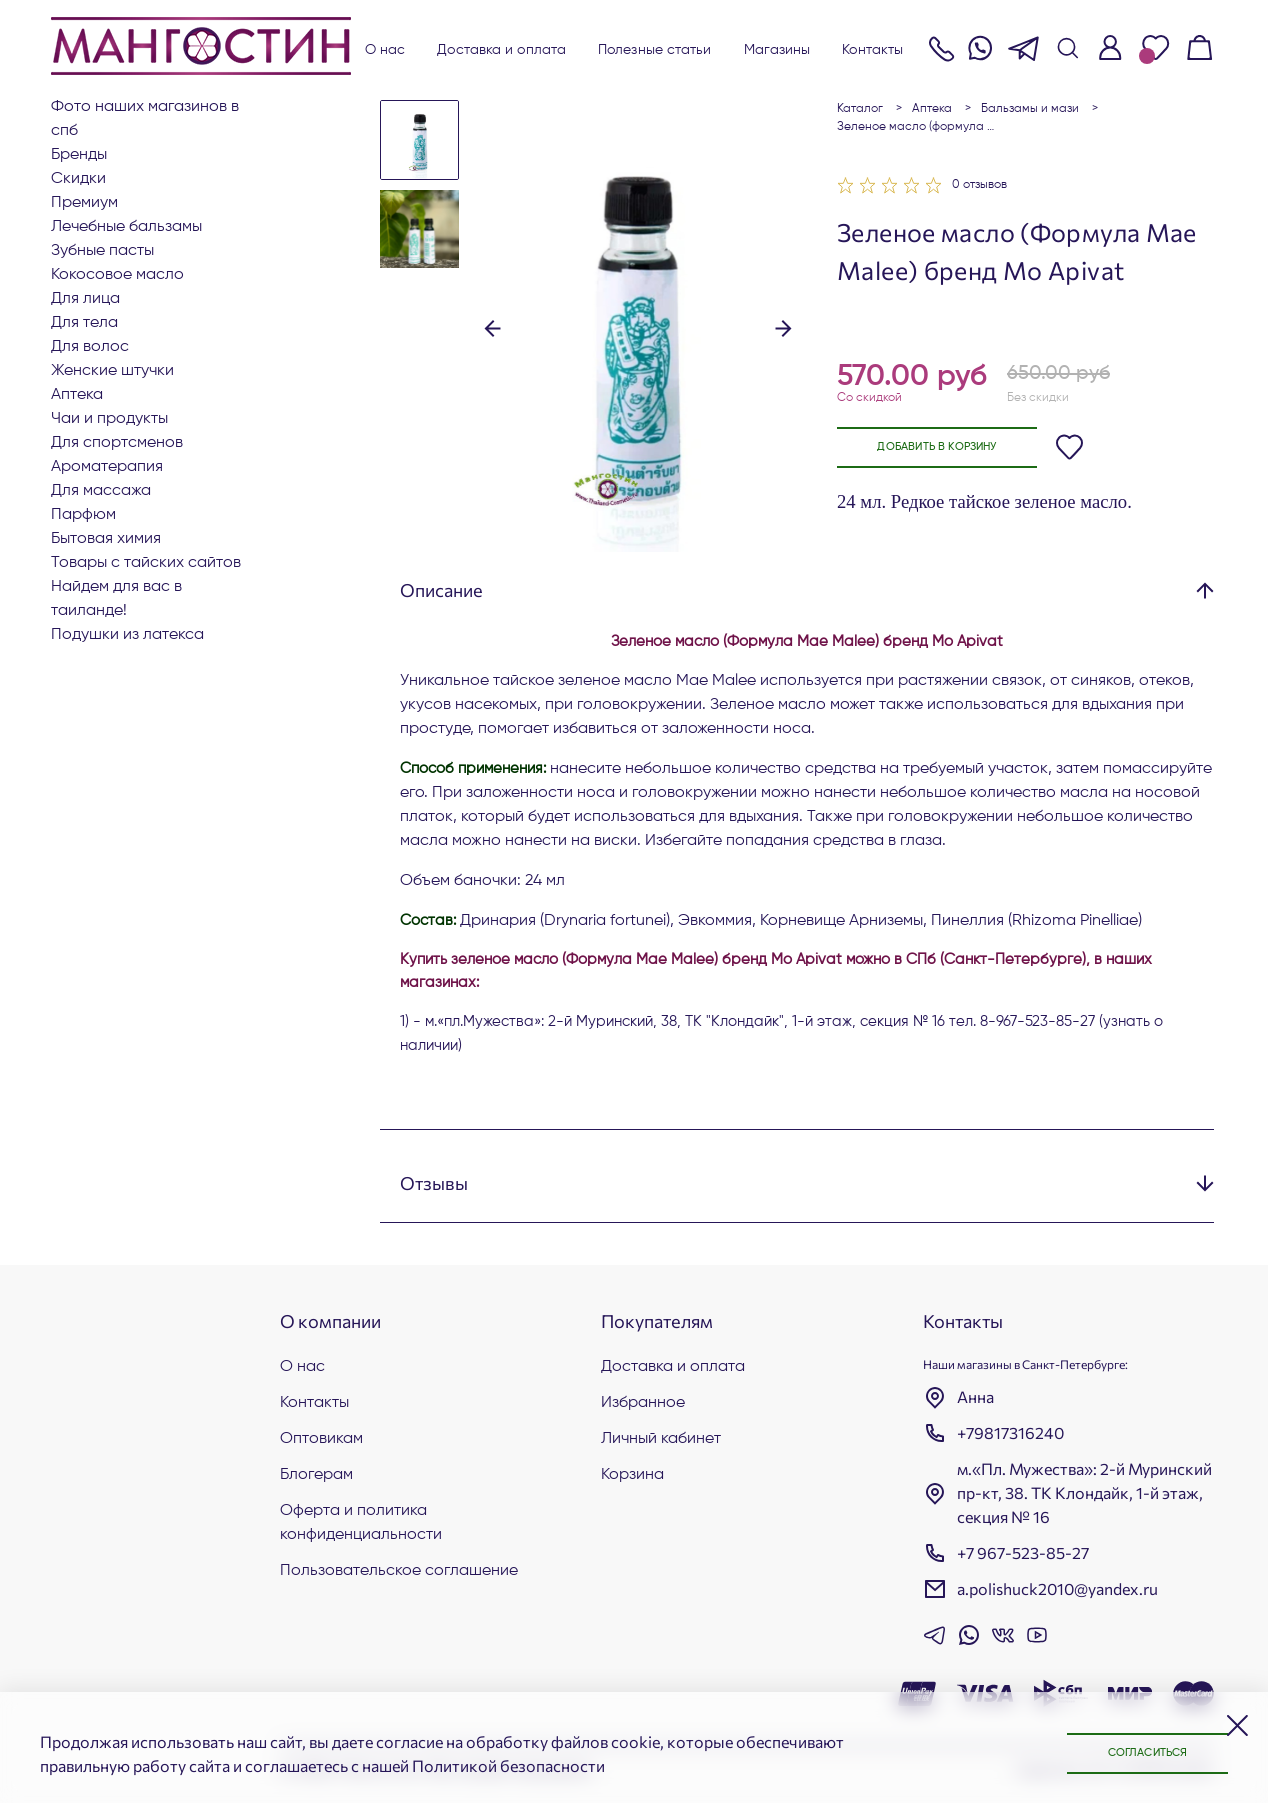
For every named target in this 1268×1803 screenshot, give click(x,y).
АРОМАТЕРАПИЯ (107, 467)
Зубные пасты (102, 251)
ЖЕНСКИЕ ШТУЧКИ (112, 371)
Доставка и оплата (501, 50)
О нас (385, 50)
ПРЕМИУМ (84, 203)
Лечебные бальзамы (126, 227)
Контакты (872, 50)
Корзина (632, 1475)
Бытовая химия (106, 539)
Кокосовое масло (117, 275)
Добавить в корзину (948, 448)
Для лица (85, 299)
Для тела (84, 323)
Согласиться (1138, 1753)
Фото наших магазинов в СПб (145, 119)
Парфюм (83, 515)
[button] (492, 327)
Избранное (643, 1403)
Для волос (90, 347)
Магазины (777, 50)
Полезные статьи (655, 50)
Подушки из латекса (127, 635)
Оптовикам (321, 1439)
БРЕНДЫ (79, 155)
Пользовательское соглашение (399, 1571)
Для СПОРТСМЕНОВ (117, 443)
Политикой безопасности (508, 1765)
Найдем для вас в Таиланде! (116, 599)
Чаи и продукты (109, 419)
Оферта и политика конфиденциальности (361, 1523)
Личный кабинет (661, 1439)
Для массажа (101, 491)
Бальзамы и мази (1030, 109)
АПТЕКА (77, 395)
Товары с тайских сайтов (146, 563)
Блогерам (316, 1475)
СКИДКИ (78, 179)
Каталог (860, 109)
